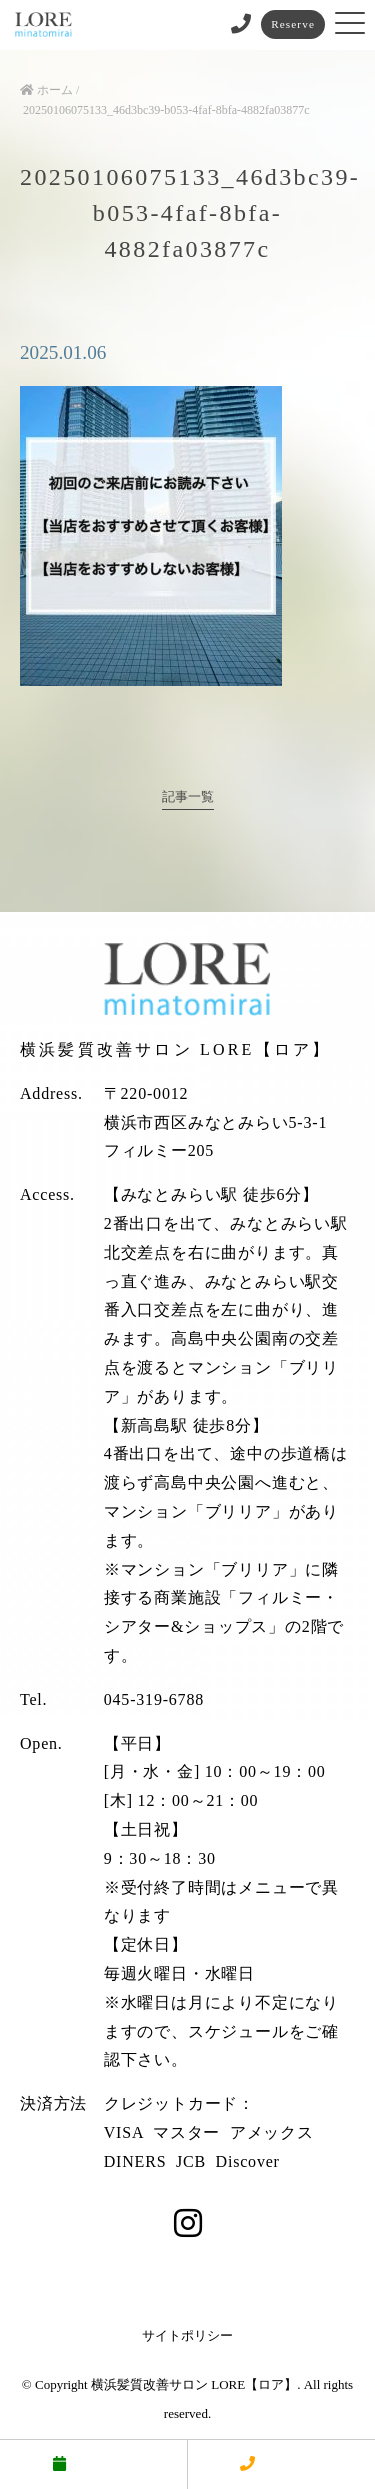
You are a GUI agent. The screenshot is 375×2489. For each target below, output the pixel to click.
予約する (93, 2464)
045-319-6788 (154, 1699)
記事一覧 (188, 797)
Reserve (293, 24)
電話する (281, 2464)
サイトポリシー (187, 2335)
